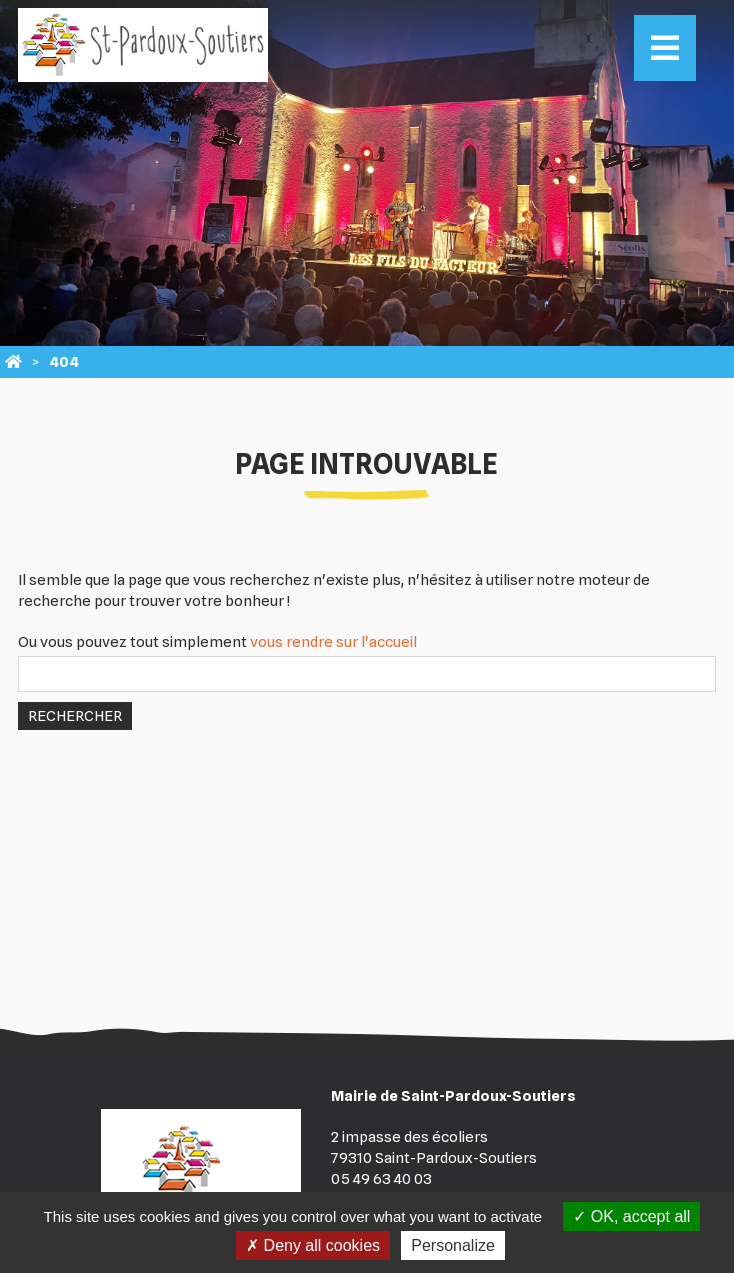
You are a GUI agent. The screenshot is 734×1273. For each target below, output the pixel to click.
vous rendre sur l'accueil (333, 642)
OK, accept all (631, 1216)
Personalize (453, 1245)
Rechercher (75, 716)
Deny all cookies (313, 1245)
